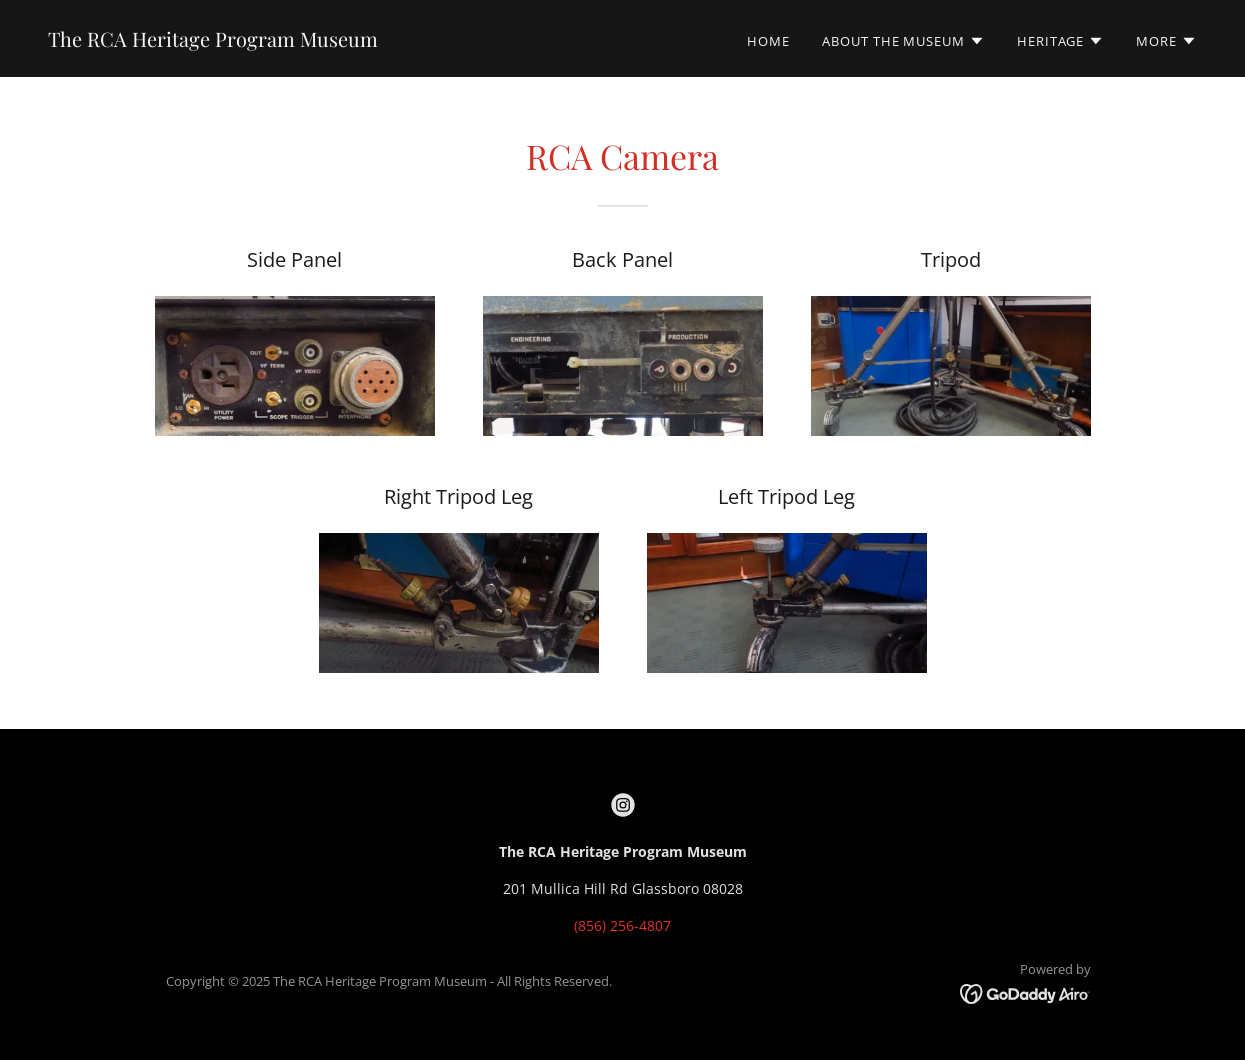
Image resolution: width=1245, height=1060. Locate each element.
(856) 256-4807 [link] (622, 925)
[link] (213, 41)
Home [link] (768, 41)
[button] (903, 41)
